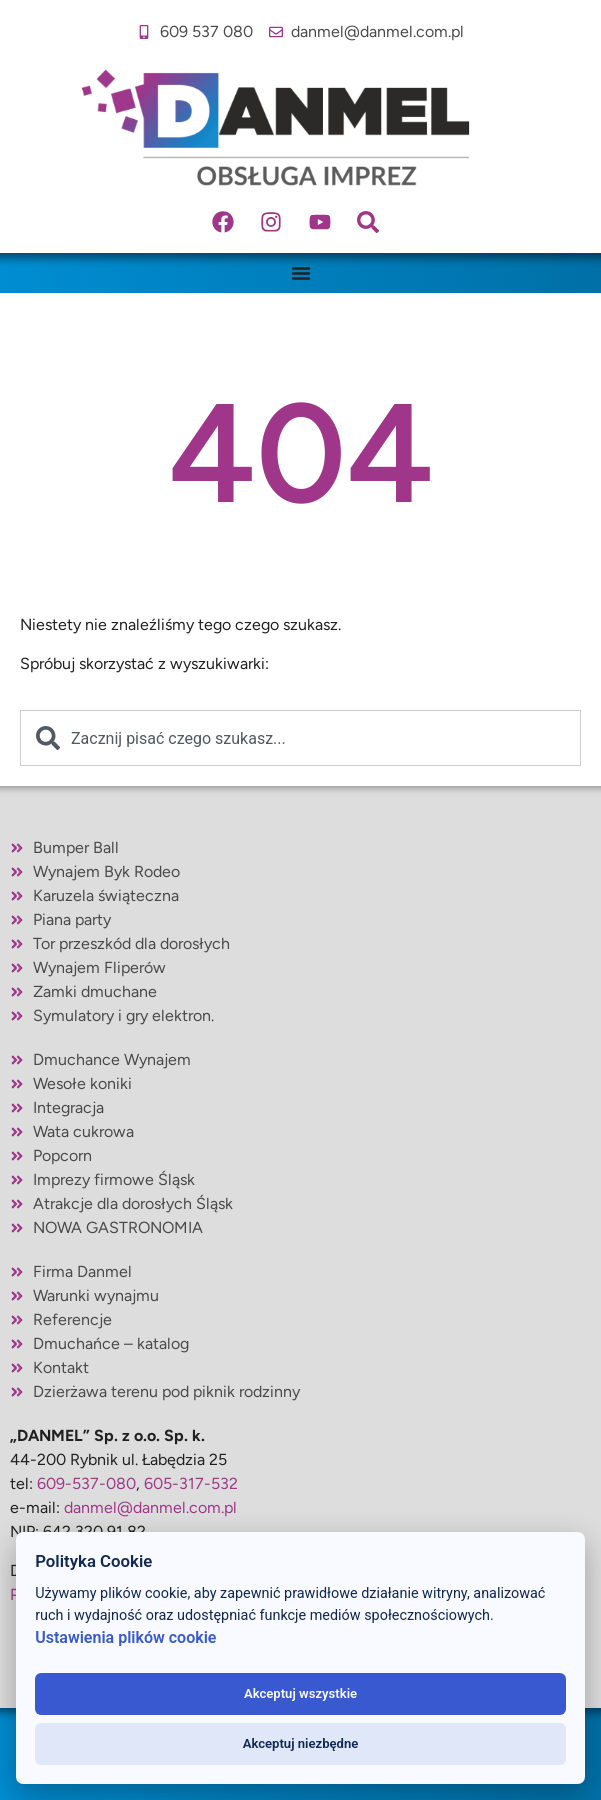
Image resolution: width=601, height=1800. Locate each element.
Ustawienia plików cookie (125, 1637)
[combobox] (300, 738)
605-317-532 (191, 1483)
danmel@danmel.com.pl (150, 1507)
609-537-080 (86, 1483)
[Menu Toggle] (301, 273)
